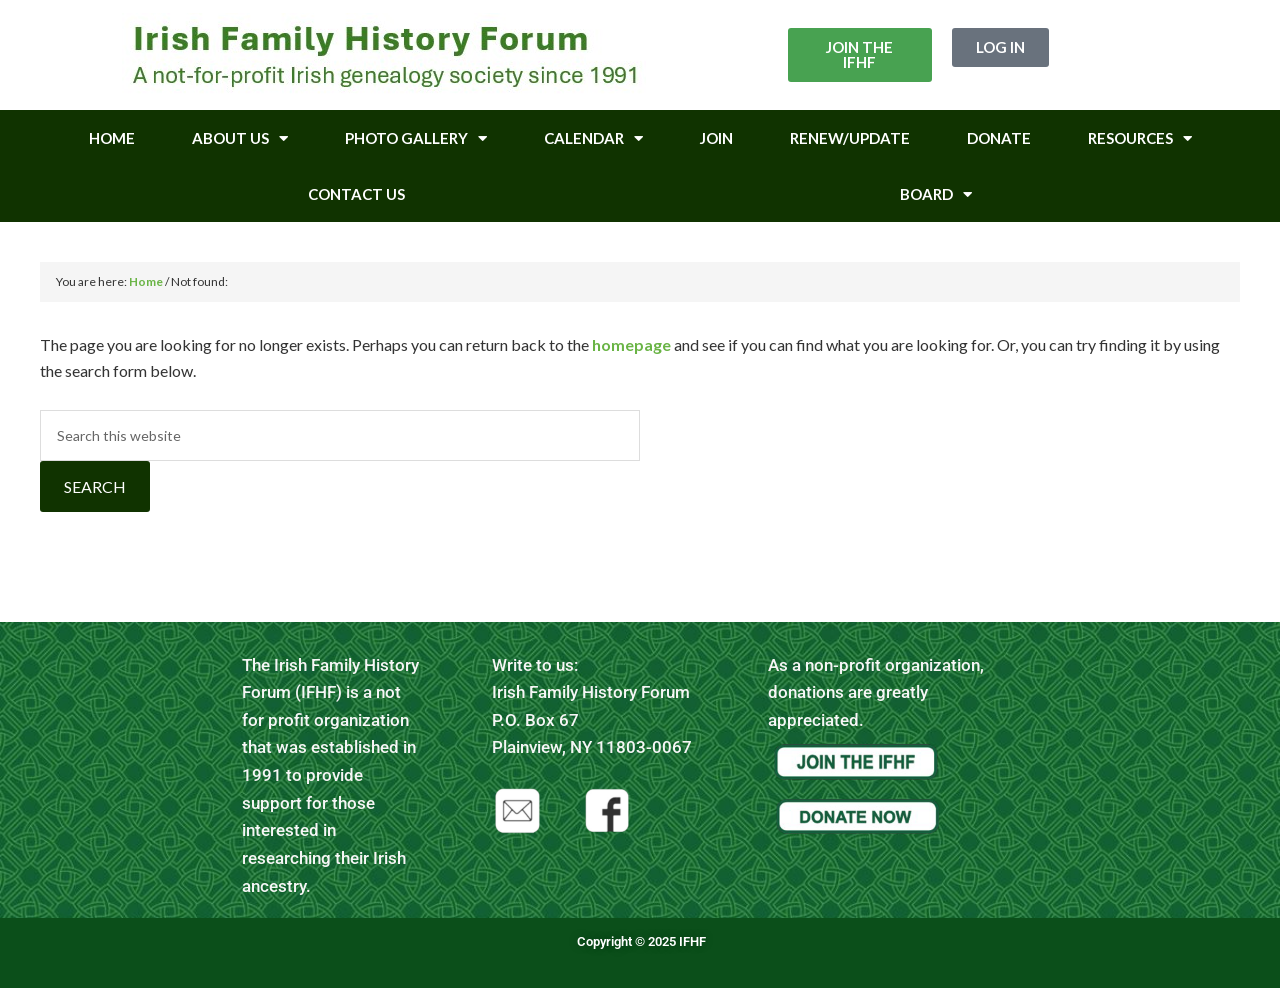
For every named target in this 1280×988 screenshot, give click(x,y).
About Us (240, 138)
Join (716, 138)
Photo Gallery (416, 138)
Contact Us (356, 194)
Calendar (593, 138)
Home (112, 138)
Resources (1140, 138)
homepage (631, 344)
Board (936, 194)
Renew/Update (850, 138)
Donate (999, 138)
